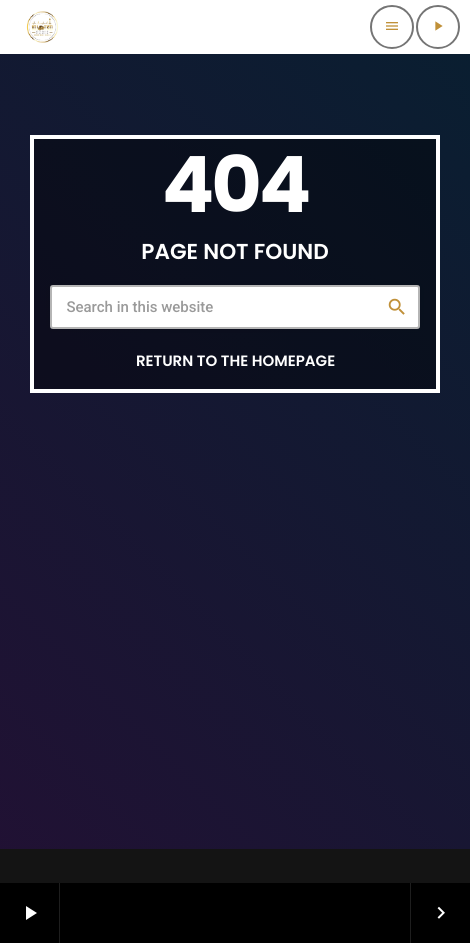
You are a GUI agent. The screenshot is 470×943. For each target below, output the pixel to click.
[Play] (438, 27)
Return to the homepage (235, 361)
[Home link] (42, 27)
